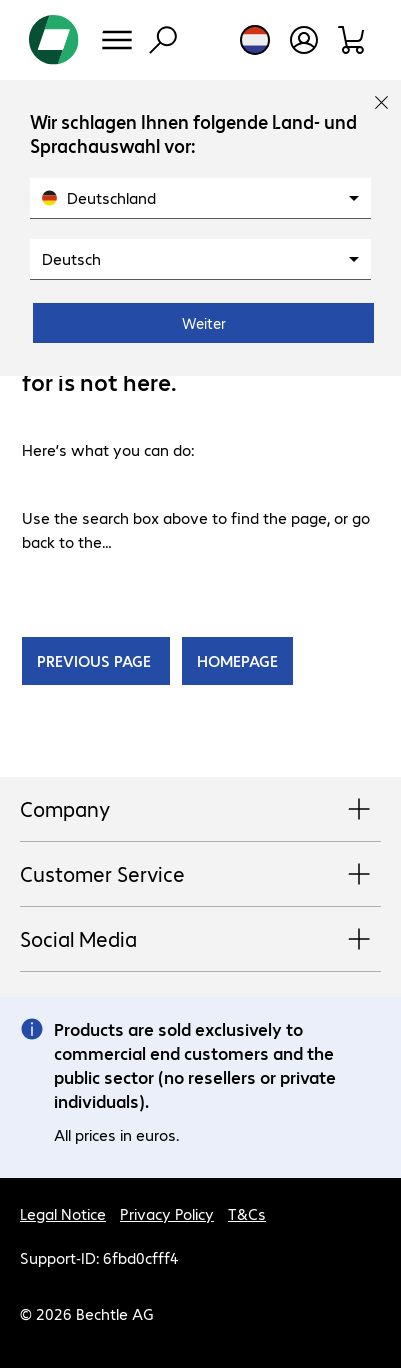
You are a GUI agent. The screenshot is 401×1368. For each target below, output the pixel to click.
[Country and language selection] (255, 40)
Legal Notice (63, 1213)
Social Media (200, 940)
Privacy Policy (167, 1213)
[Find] (163, 40)
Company (200, 810)
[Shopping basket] (352, 40)
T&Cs (247, 1213)
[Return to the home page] (54, 40)
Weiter (204, 323)
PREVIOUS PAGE (96, 660)
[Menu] (117, 40)
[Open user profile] (304, 40)
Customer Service (200, 875)
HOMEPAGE (237, 660)
